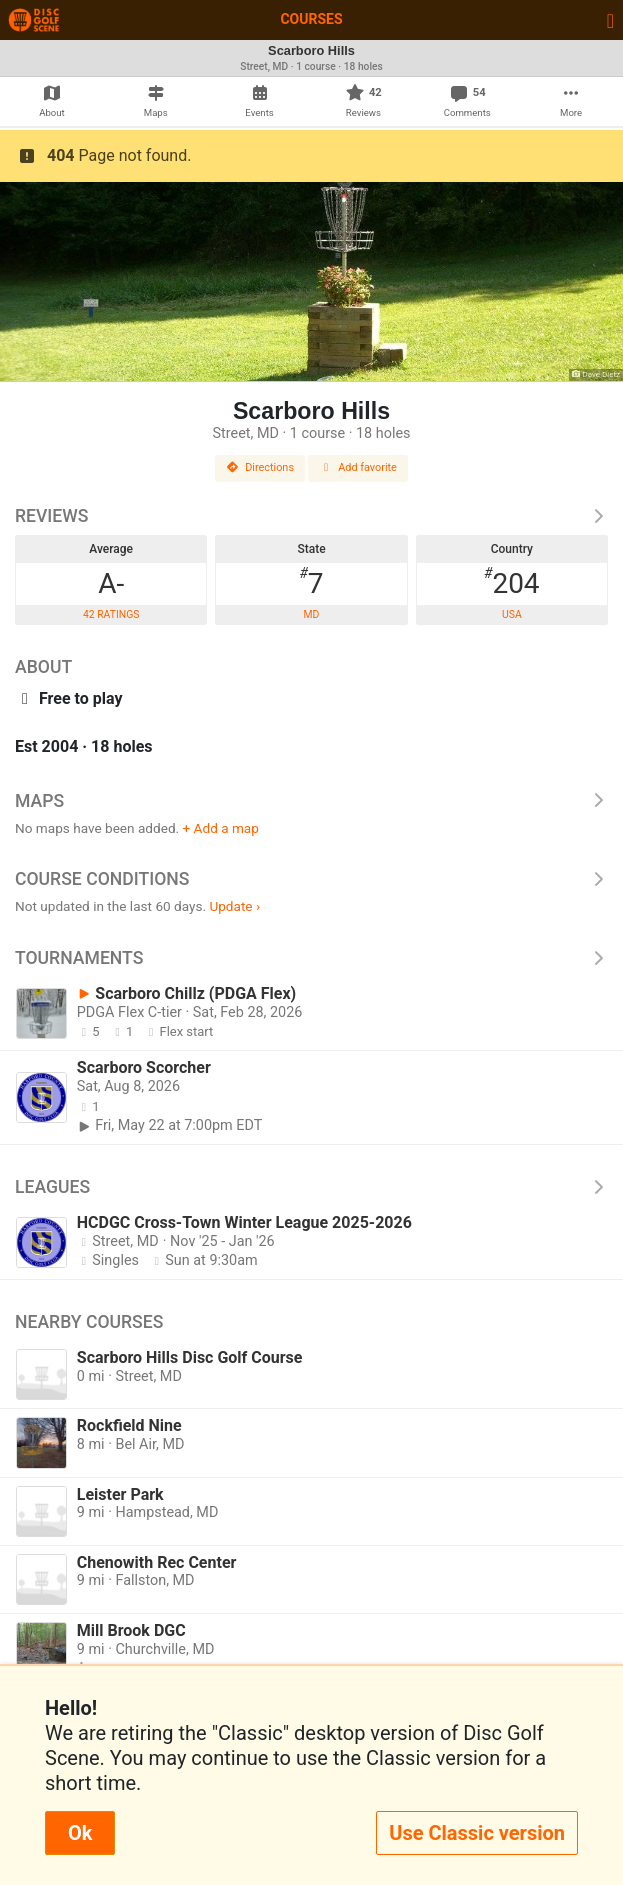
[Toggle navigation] (610, 20)
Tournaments (311, 958)
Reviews (311, 516)
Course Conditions (311, 879)
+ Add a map (221, 828)
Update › (234, 906)
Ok (80, 1833)
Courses (311, 19)
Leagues (311, 1187)
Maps (311, 801)
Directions (260, 467)
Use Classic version (477, 1833)
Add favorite (358, 467)
